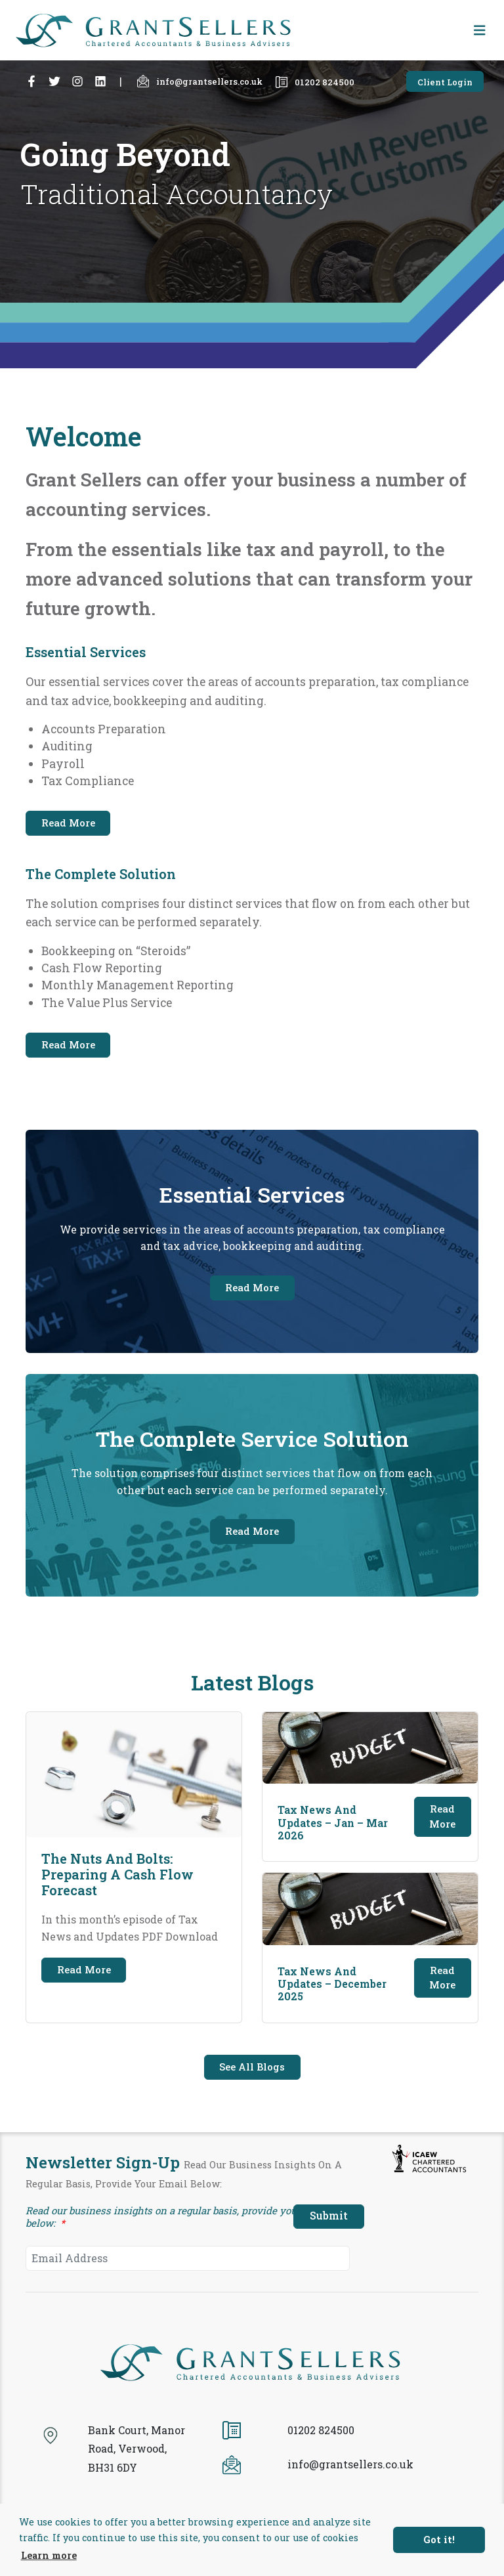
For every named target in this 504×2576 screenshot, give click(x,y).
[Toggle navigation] (479, 30)
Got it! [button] (439, 2539)
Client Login (444, 82)
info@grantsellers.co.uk (199, 81)
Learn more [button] (49, 2555)
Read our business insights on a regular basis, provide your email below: (178, 2217)
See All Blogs (252, 2066)
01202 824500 (315, 82)
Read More (68, 822)
